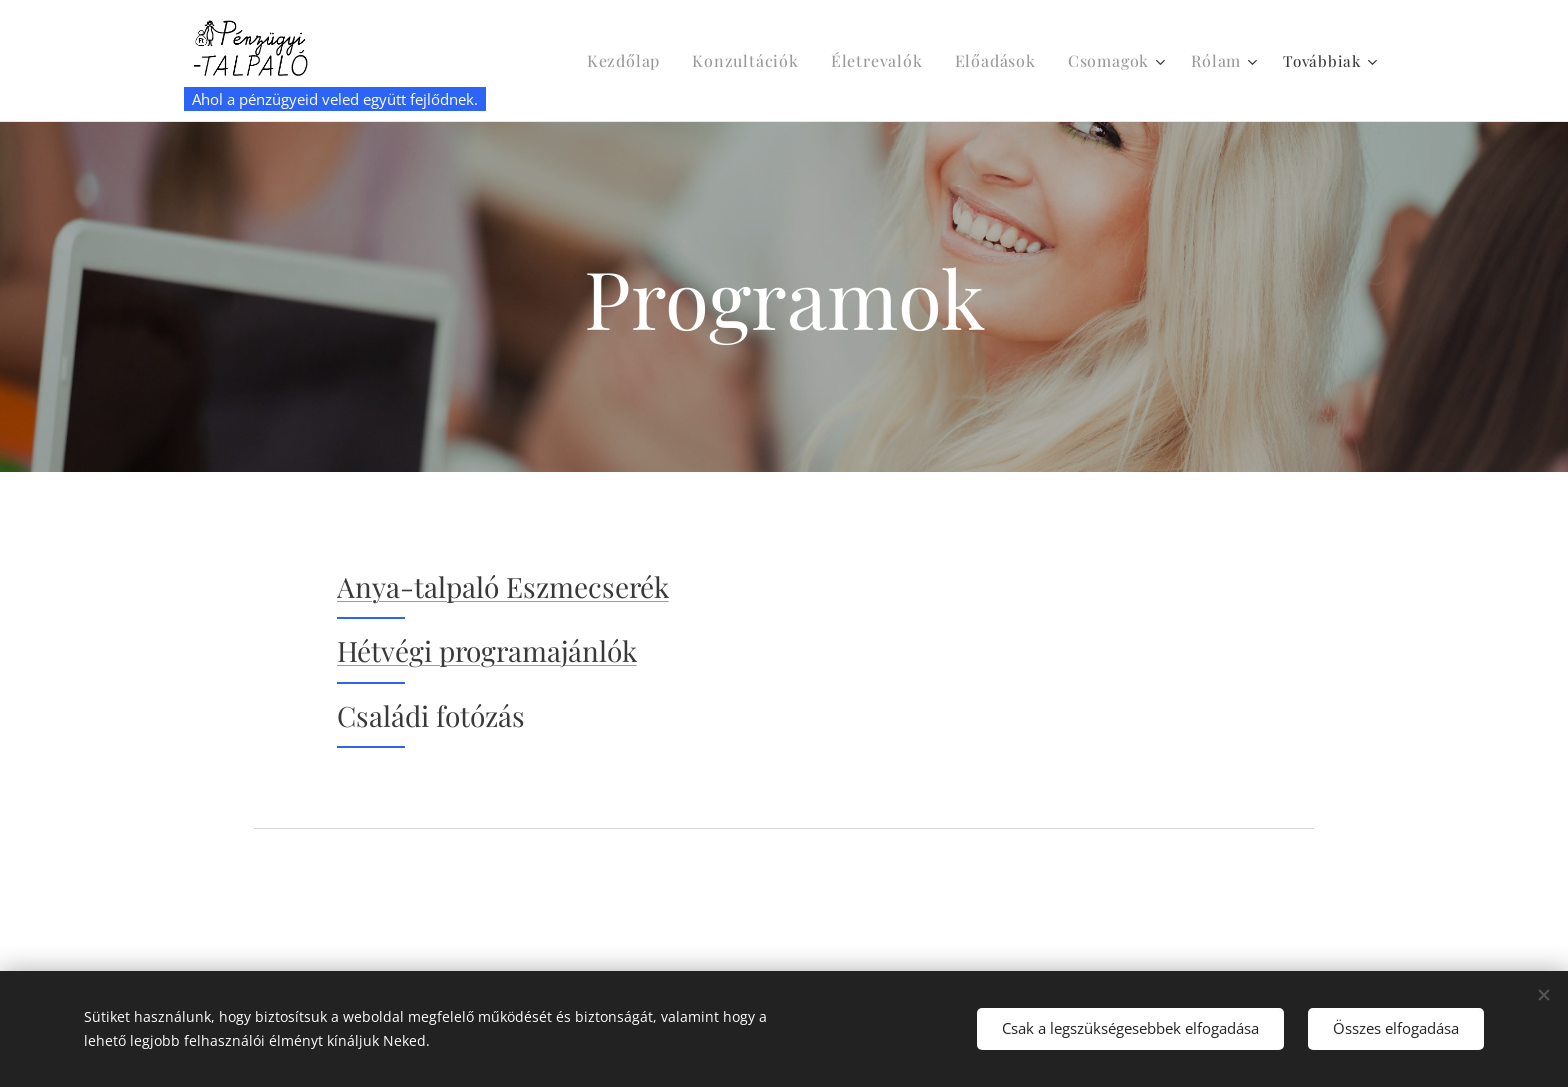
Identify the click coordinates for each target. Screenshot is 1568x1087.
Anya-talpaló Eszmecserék (503, 586)
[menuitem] (659, 61)
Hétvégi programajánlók (487, 650)
